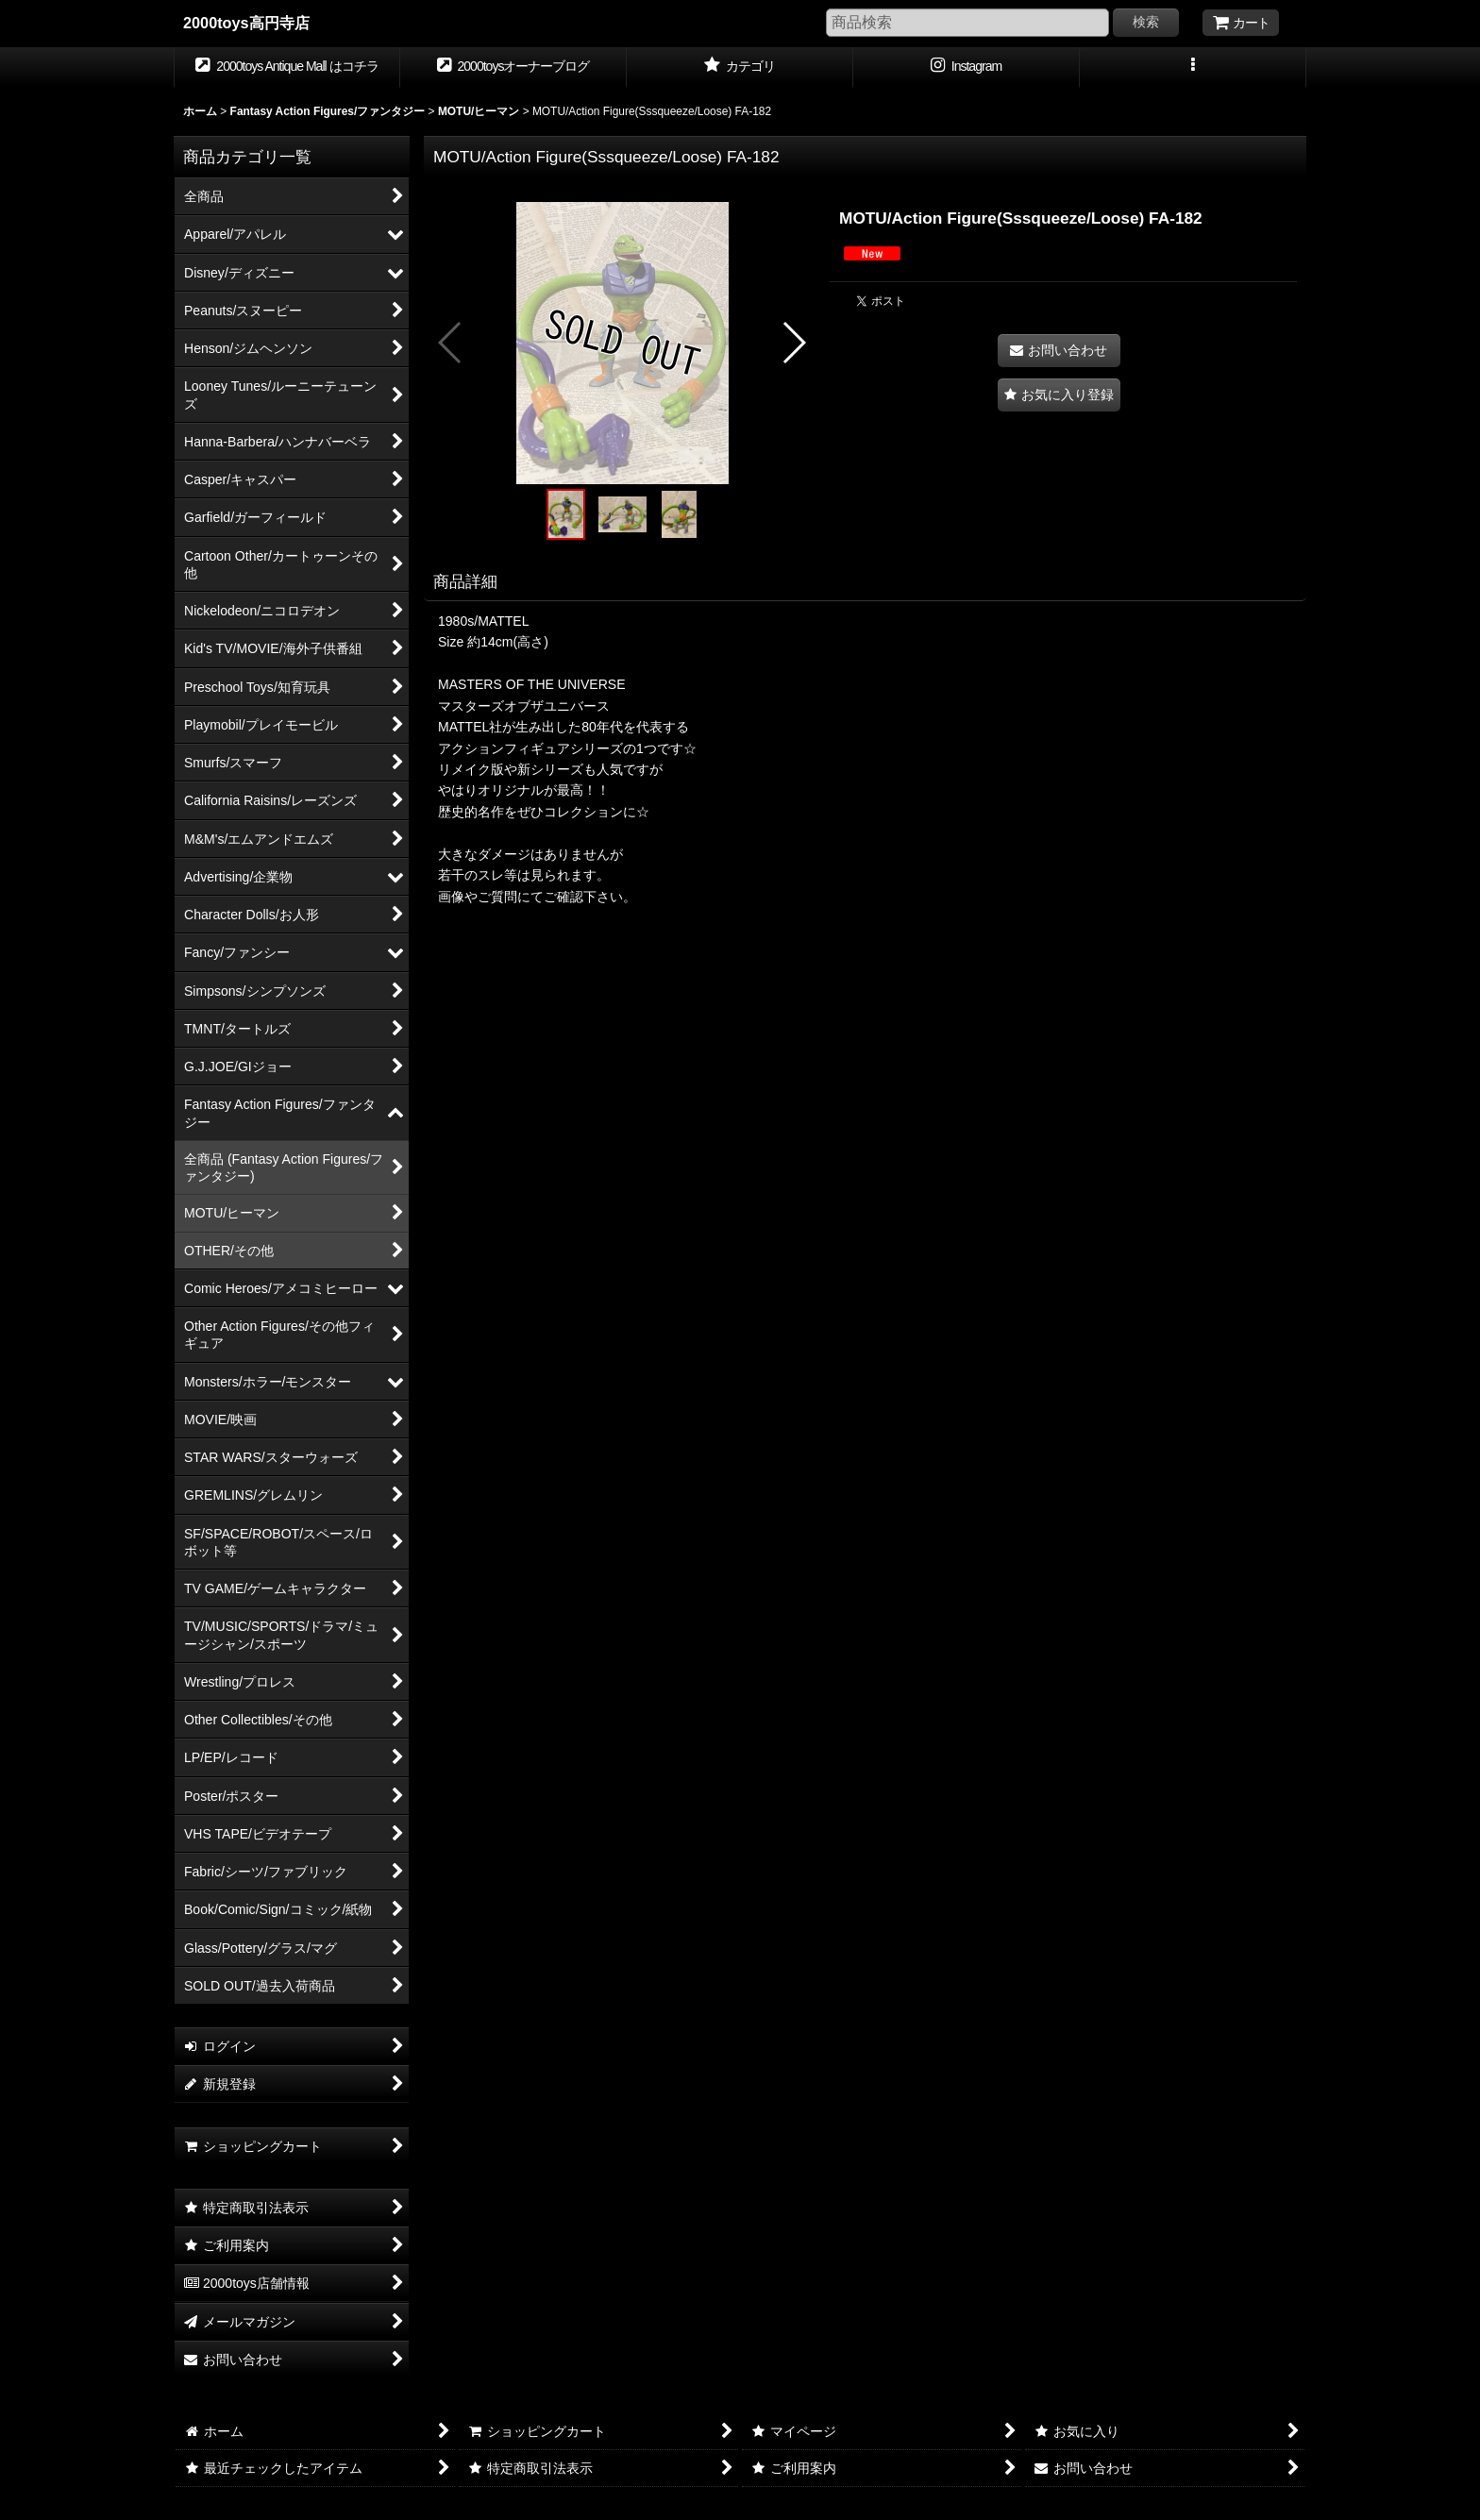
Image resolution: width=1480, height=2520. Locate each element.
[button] (1193, 68)
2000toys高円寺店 (246, 22)
